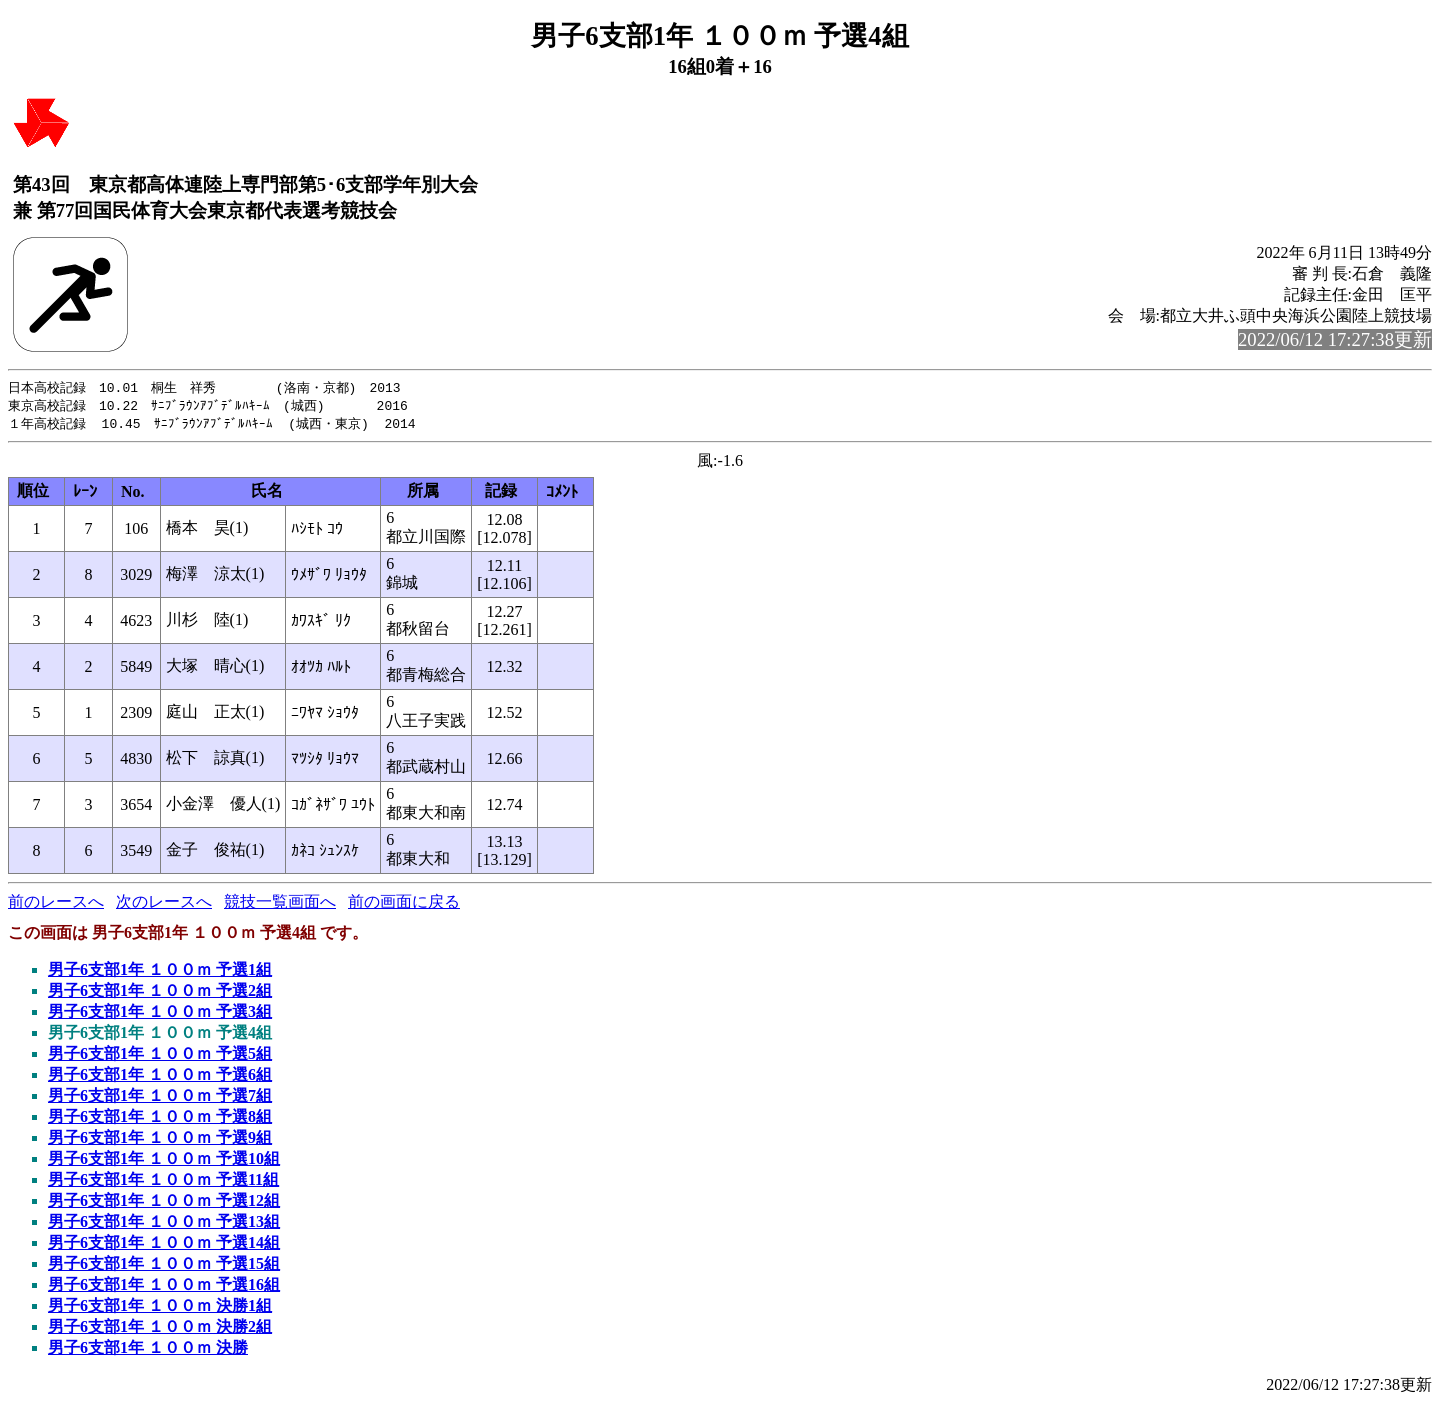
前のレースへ (56, 904)
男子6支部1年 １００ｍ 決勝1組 (160, 1308)
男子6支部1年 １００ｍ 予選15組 (164, 1266)
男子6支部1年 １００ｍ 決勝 (148, 1350)
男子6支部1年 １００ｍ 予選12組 (164, 1203)
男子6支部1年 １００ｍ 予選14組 (164, 1245)
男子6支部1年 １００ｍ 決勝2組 (160, 1329)
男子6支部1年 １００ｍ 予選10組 (164, 1161)
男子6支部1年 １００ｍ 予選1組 (160, 972)
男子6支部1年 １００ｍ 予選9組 (160, 1140)
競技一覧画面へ (280, 904)
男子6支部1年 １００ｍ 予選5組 (160, 1056)
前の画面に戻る (404, 904)
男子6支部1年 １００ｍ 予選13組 (164, 1224)
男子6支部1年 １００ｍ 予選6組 (160, 1077)
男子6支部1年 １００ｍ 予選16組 (164, 1287)
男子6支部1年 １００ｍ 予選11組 (163, 1182)
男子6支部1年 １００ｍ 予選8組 (160, 1119)
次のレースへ (164, 904)
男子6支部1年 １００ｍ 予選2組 (160, 993)
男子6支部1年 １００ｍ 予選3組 (160, 1014)
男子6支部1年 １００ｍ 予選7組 (160, 1098)
